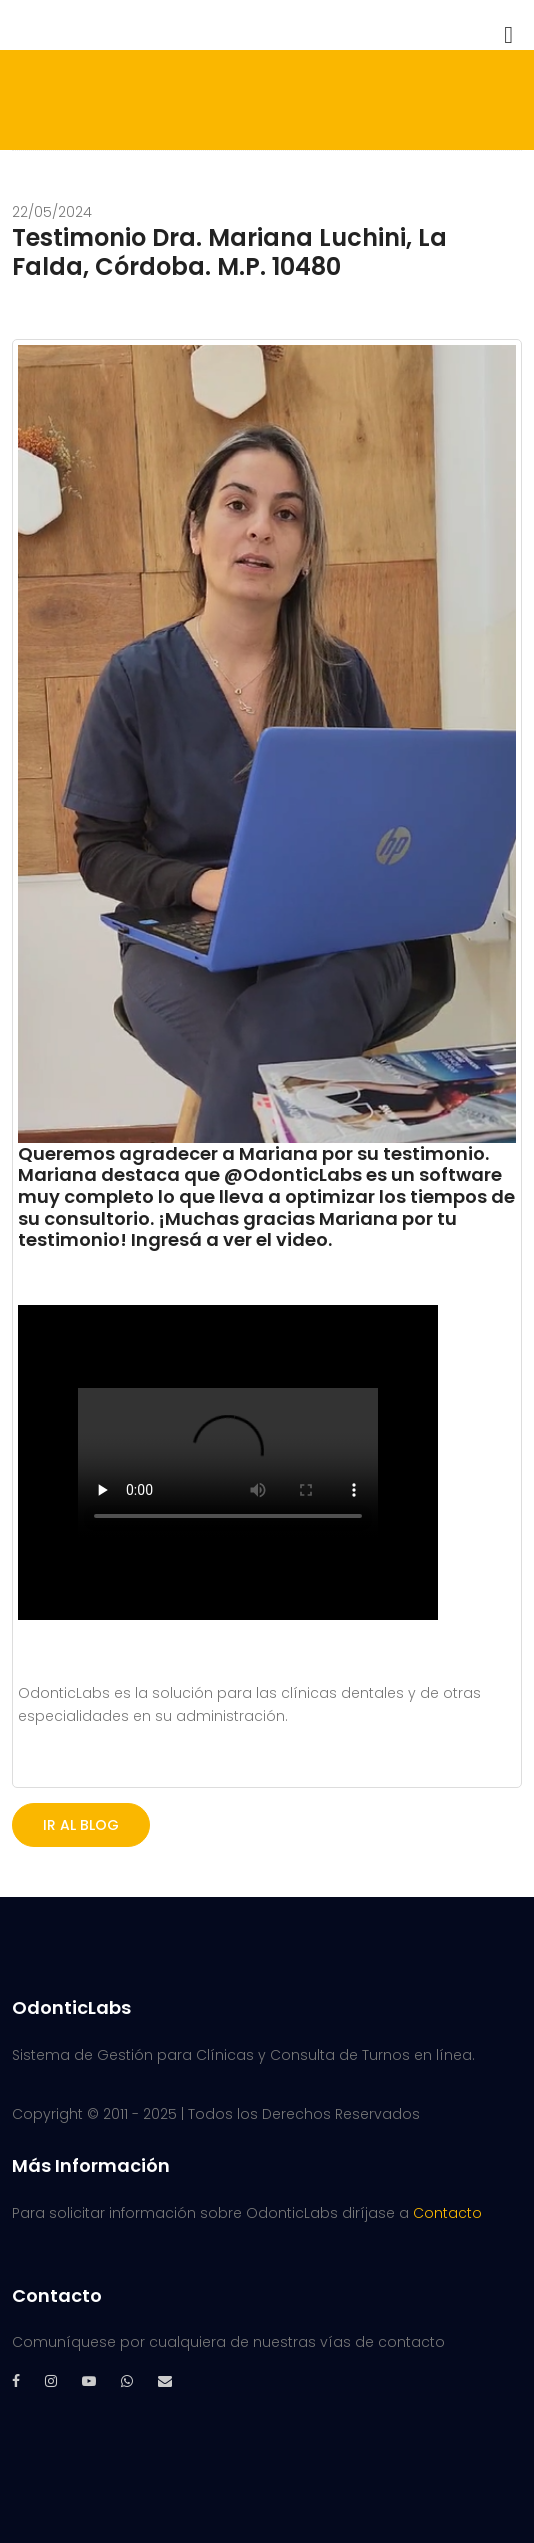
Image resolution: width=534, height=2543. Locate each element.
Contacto (447, 2213)
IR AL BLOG (81, 1825)
